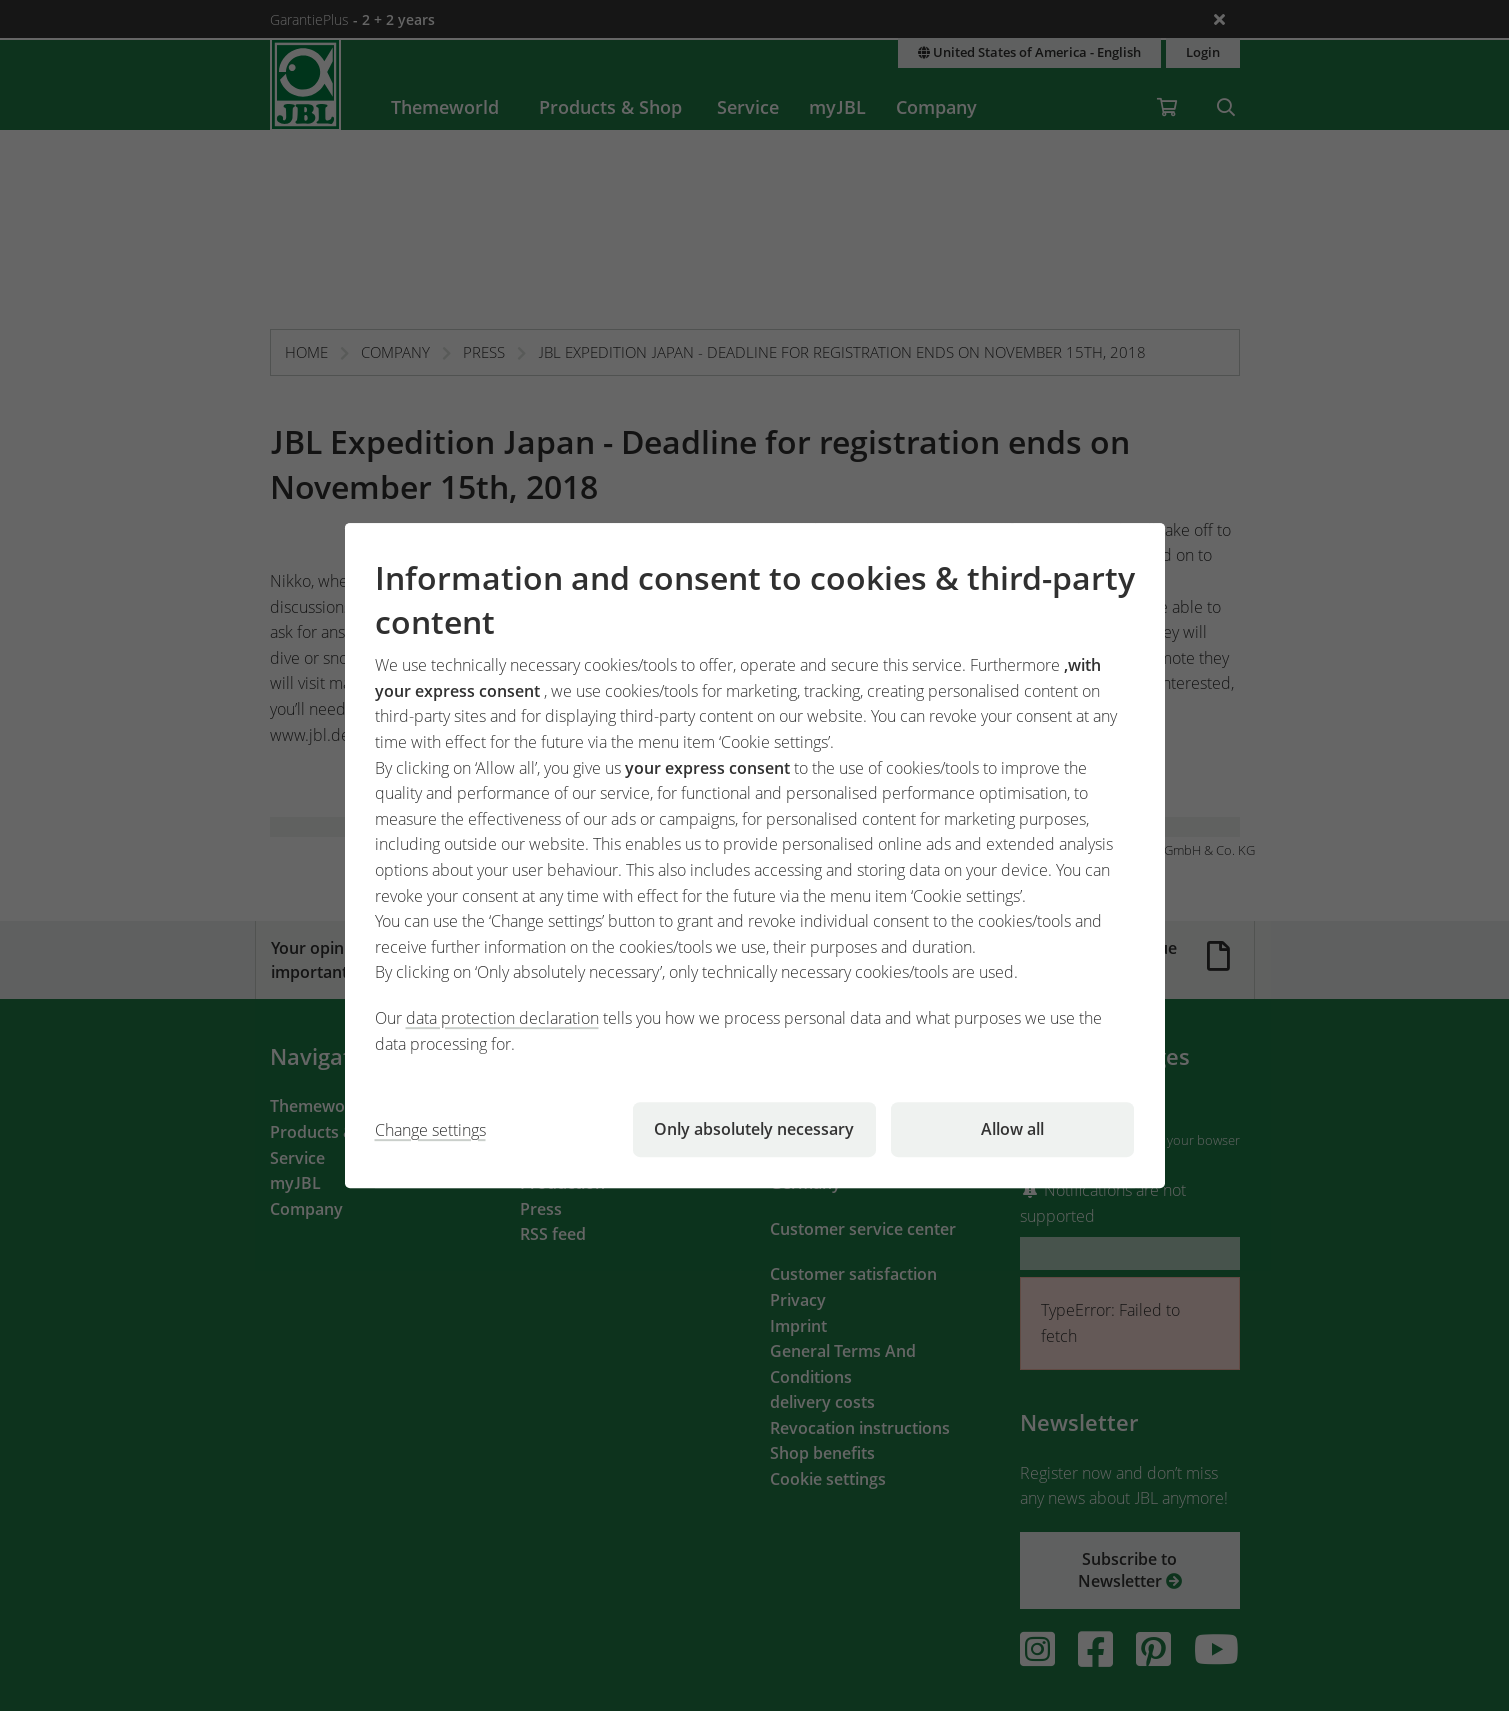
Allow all (1012, 1129)
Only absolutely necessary (754, 1129)
